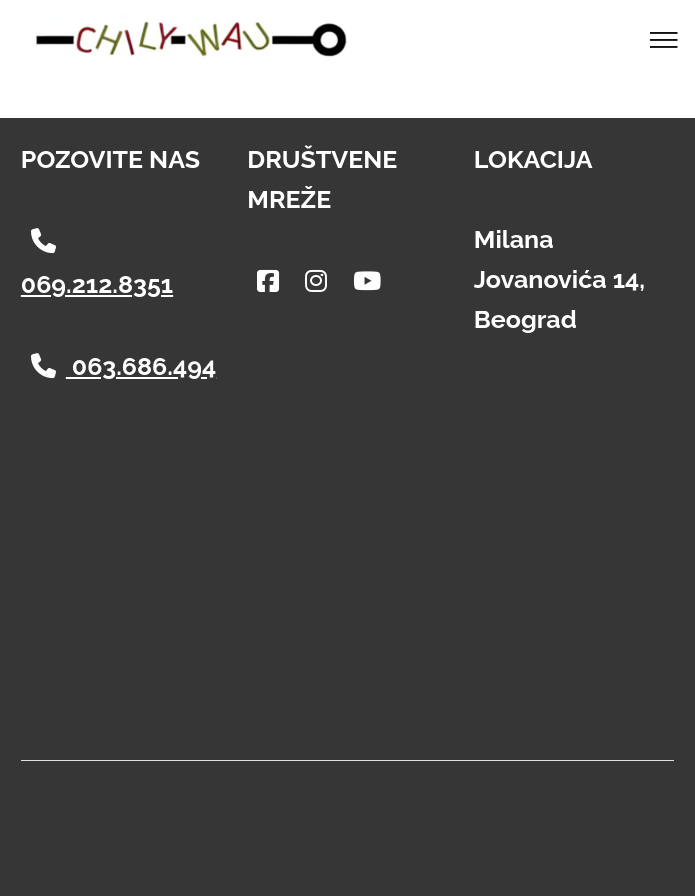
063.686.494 (123, 366)
